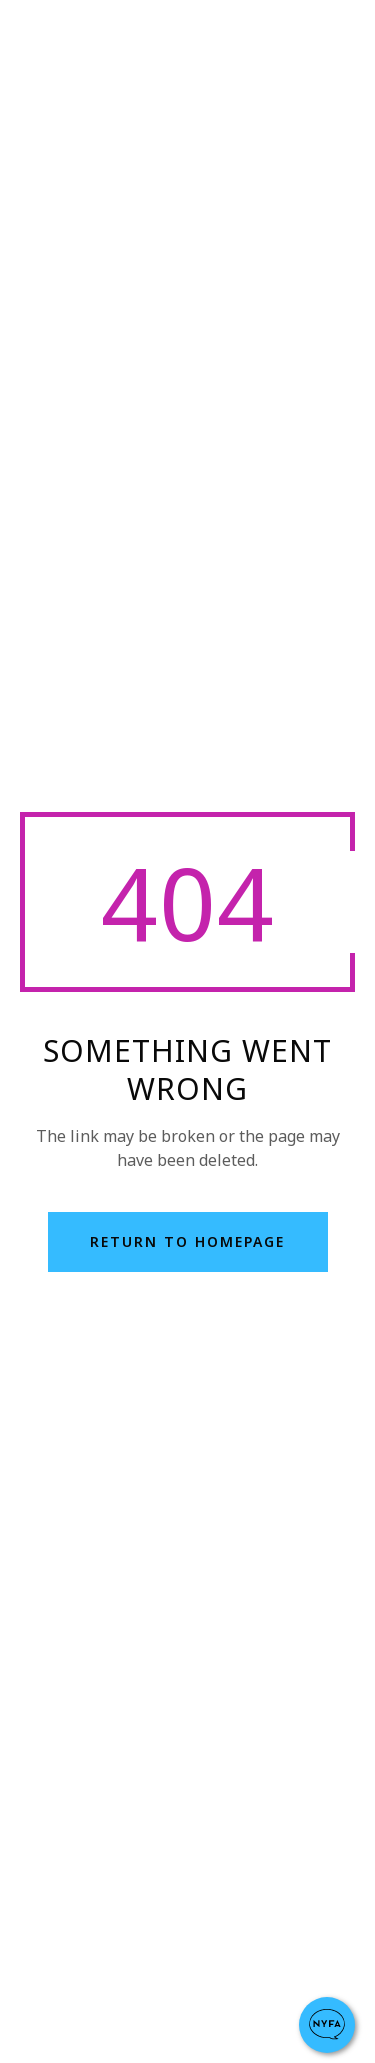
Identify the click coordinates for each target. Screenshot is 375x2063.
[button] (327, 2025)
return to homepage (187, 1241)
